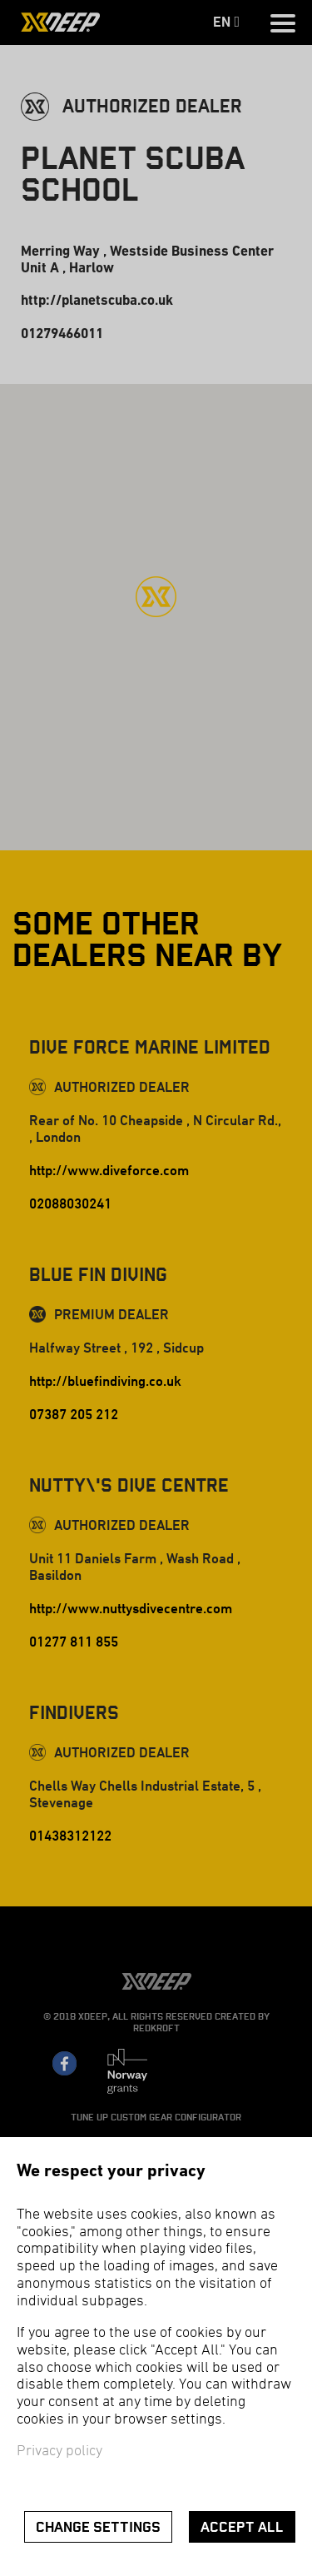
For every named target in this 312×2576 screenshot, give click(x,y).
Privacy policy (59, 2451)
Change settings (98, 2527)
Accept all (242, 2527)
